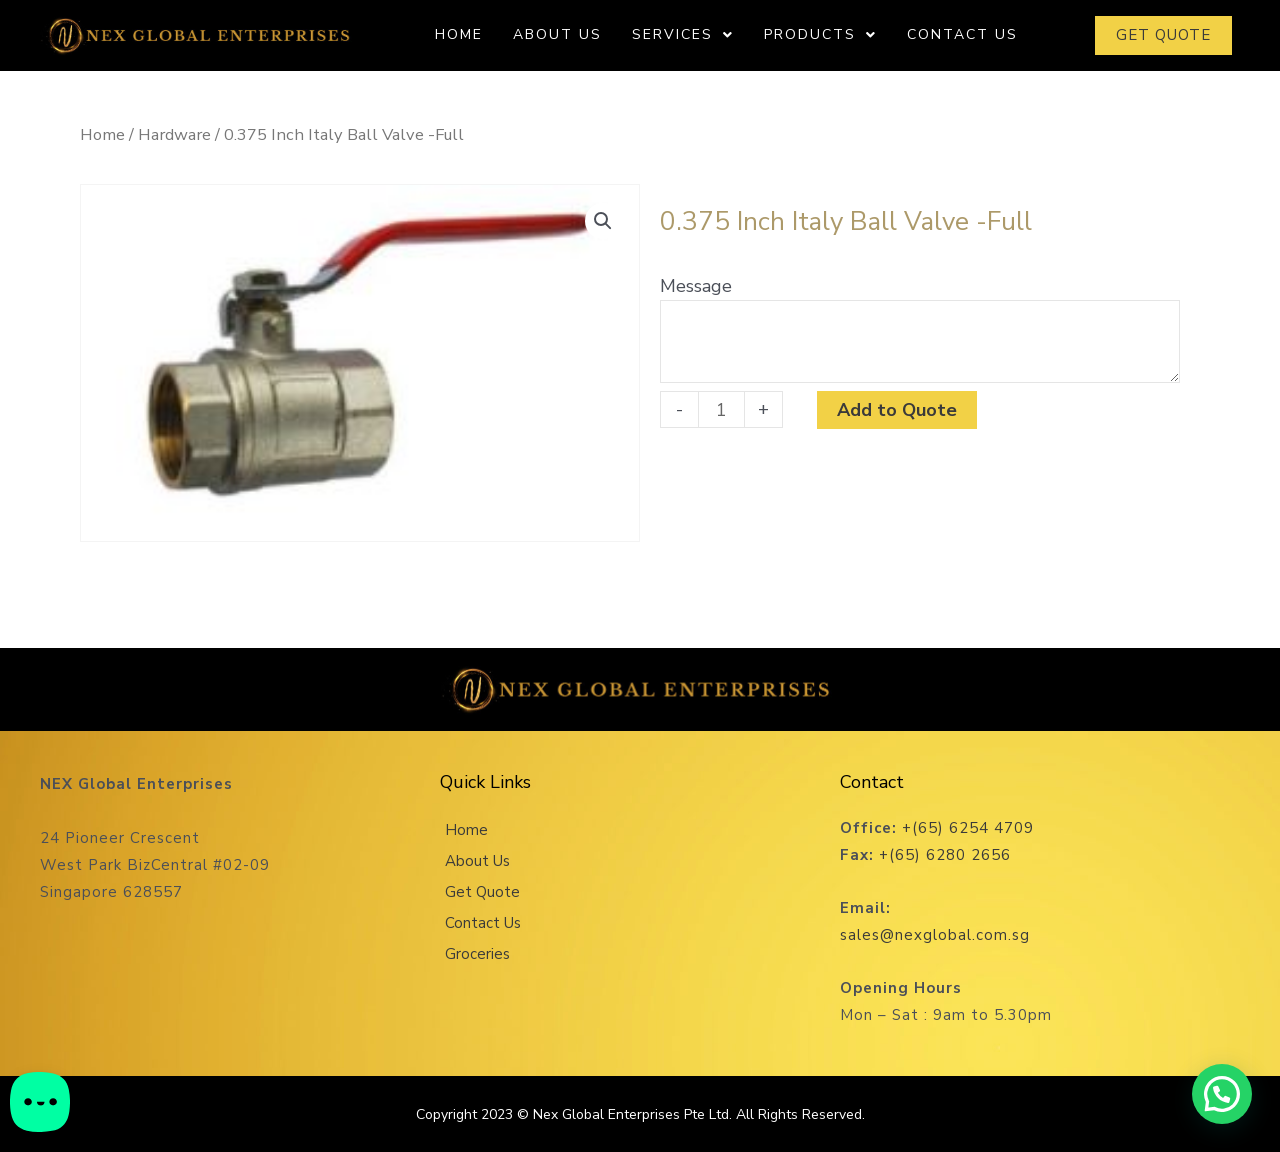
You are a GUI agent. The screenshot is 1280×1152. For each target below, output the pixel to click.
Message (696, 286)
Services (683, 34)
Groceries (477, 954)
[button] (603, 221)
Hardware (174, 134)
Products (820, 34)
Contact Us (962, 34)
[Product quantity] (721, 409)
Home (459, 34)
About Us (557, 34)
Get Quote (482, 892)
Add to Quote (897, 410)
